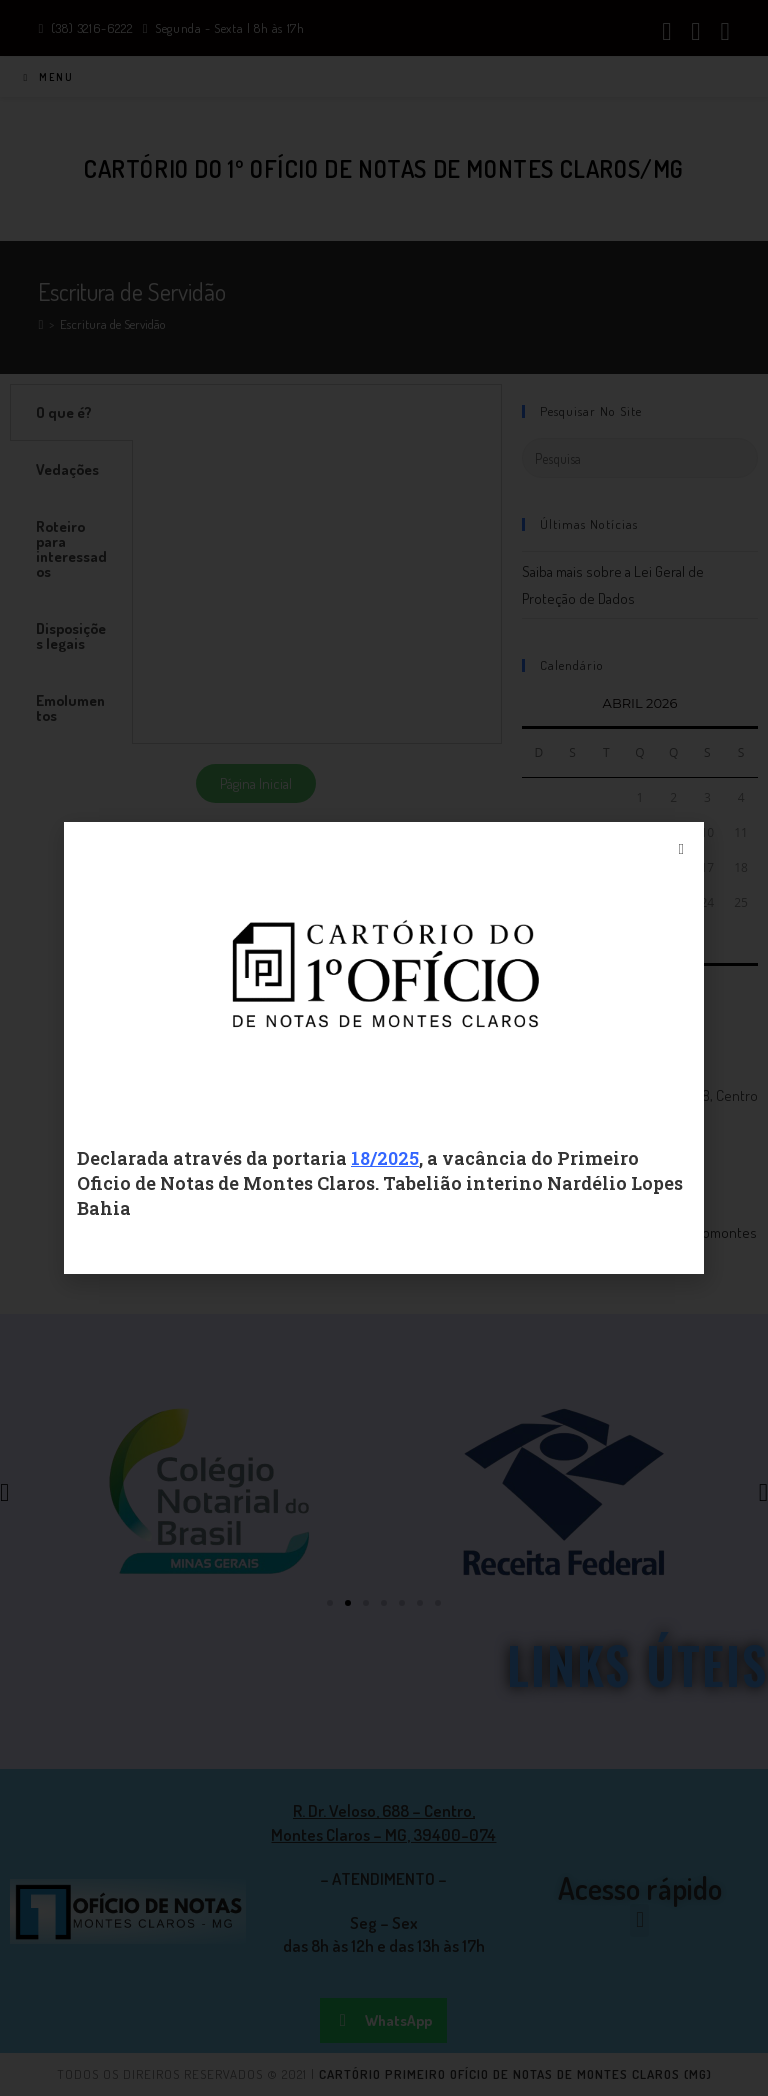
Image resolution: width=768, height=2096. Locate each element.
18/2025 (385, 1158)
